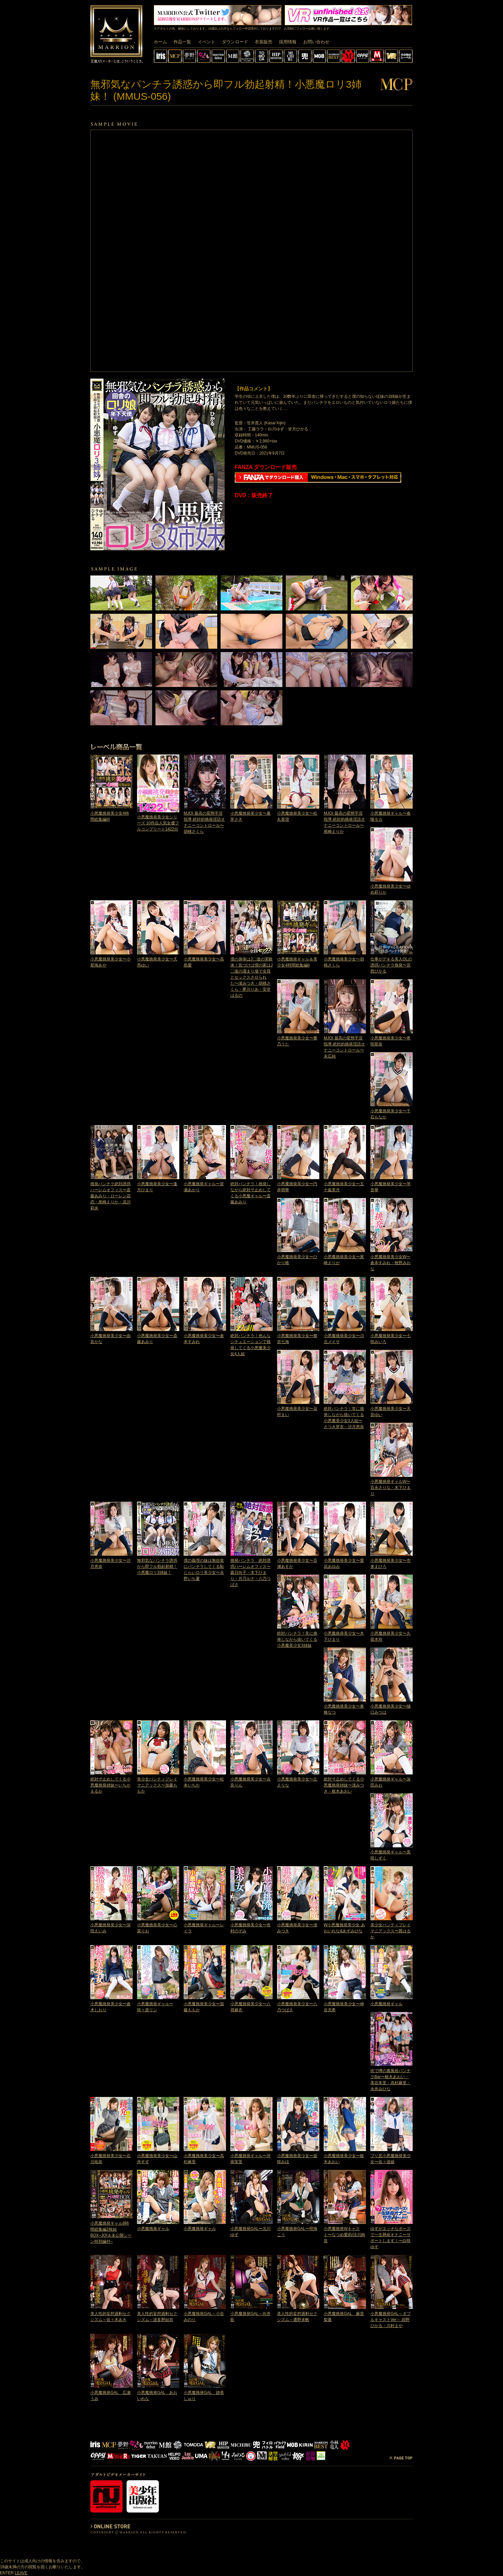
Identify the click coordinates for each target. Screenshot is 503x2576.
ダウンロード (235, 41)
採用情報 (287, 41)
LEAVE (21, 2573)
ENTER (7, 2573)
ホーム (160, 41)
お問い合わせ (316, 41)
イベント (206, 41)
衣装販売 (263, 41)
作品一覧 (182, 41)
